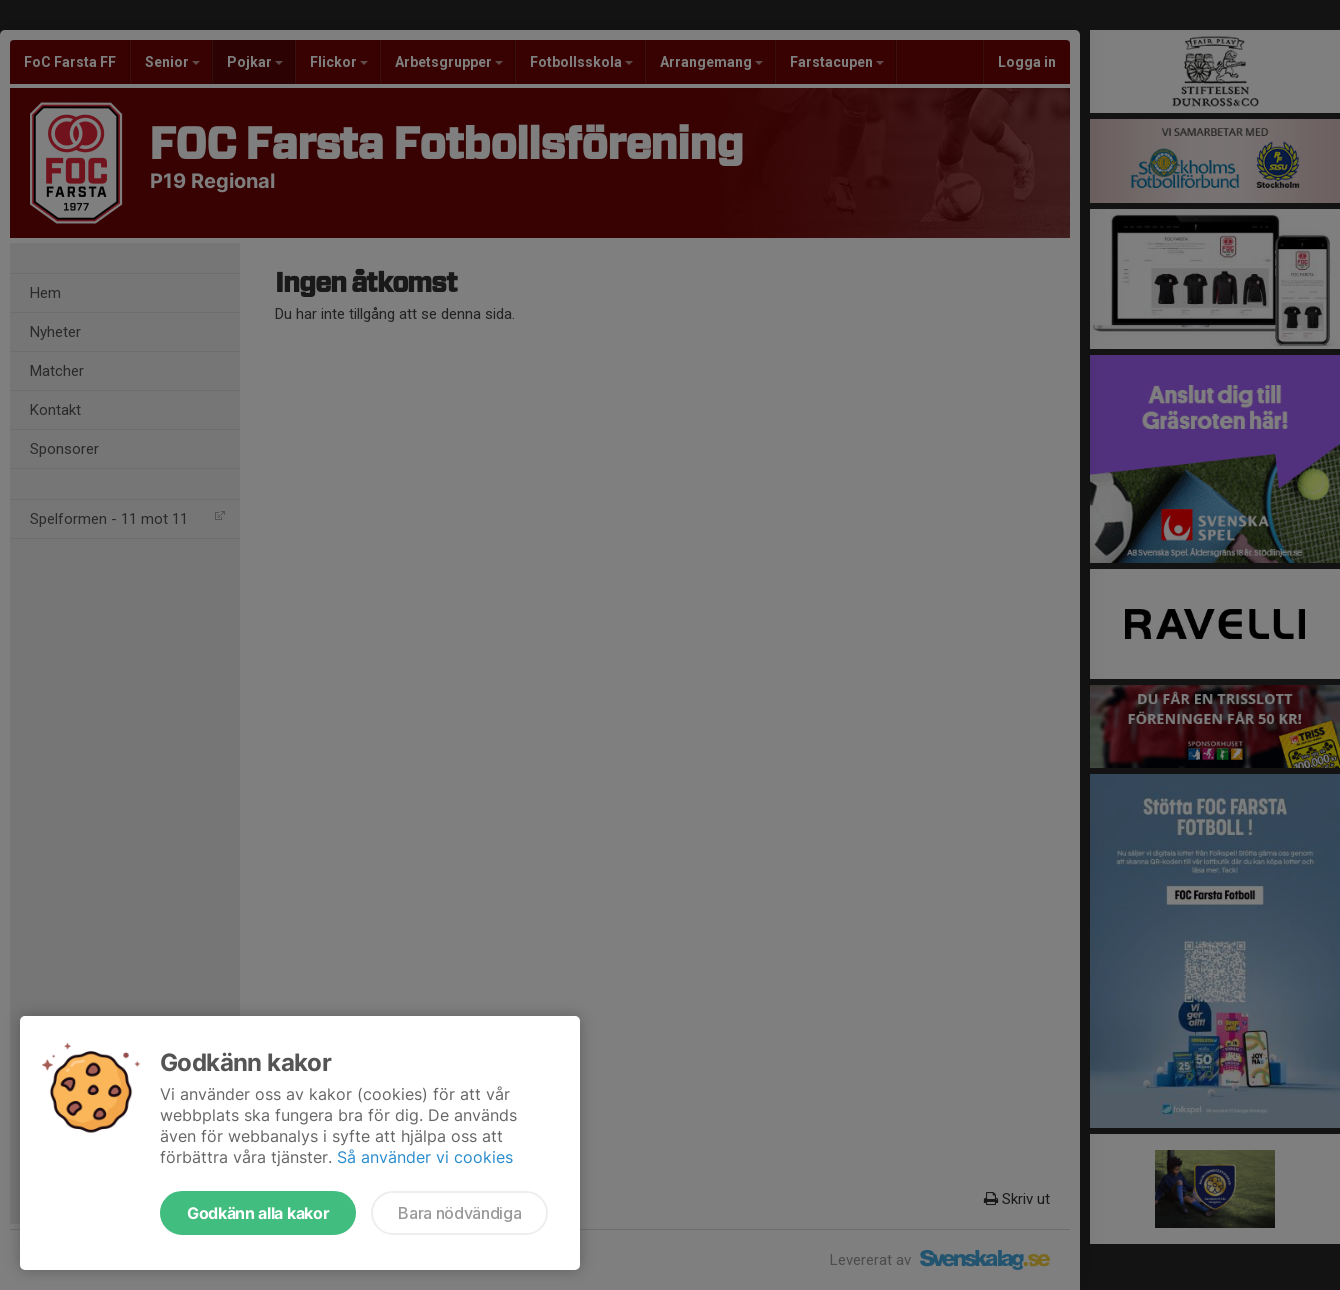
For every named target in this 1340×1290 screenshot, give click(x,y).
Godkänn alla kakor (258, 1213)
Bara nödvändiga (459, 1213)
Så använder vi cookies (425, 1157)
